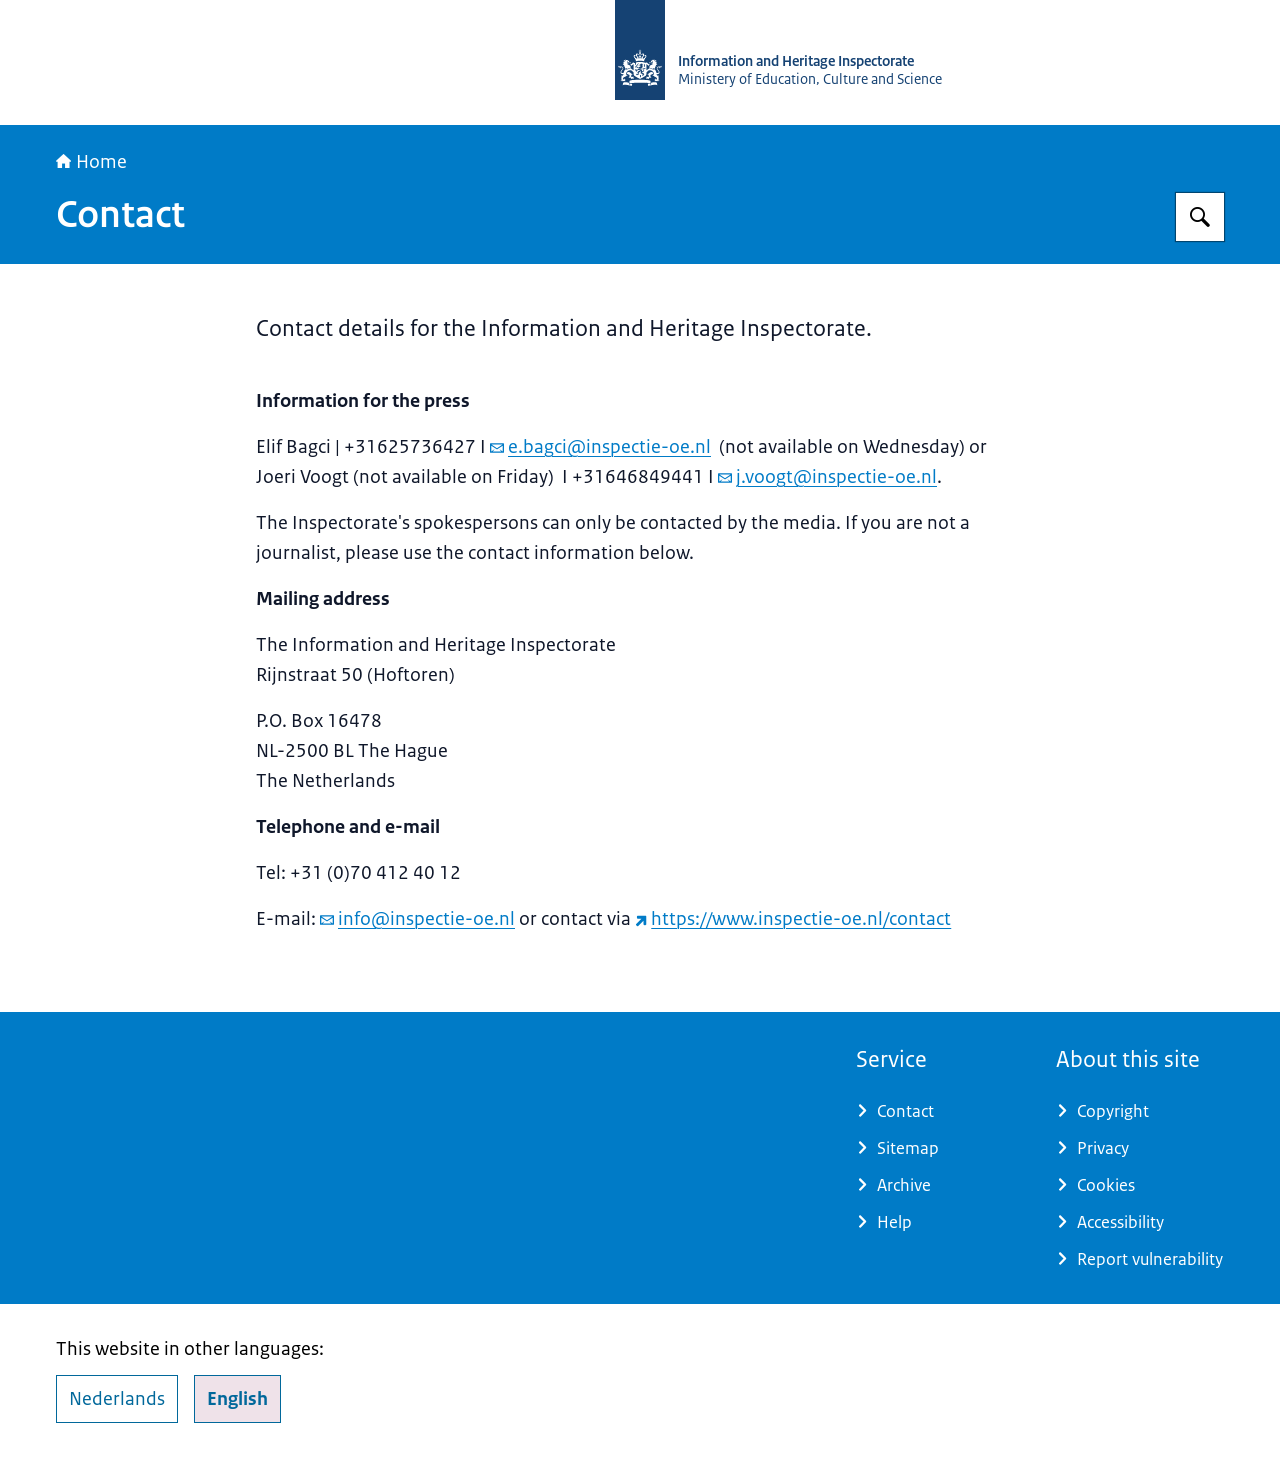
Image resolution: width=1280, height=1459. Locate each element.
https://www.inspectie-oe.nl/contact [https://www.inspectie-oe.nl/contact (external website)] (793, 919)
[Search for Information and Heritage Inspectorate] (1200, 217)
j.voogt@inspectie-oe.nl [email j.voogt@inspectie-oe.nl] (827, 477)
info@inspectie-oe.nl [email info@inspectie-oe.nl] (417, 919)
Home (91, 162)
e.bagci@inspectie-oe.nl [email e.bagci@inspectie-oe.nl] (600, 447)
